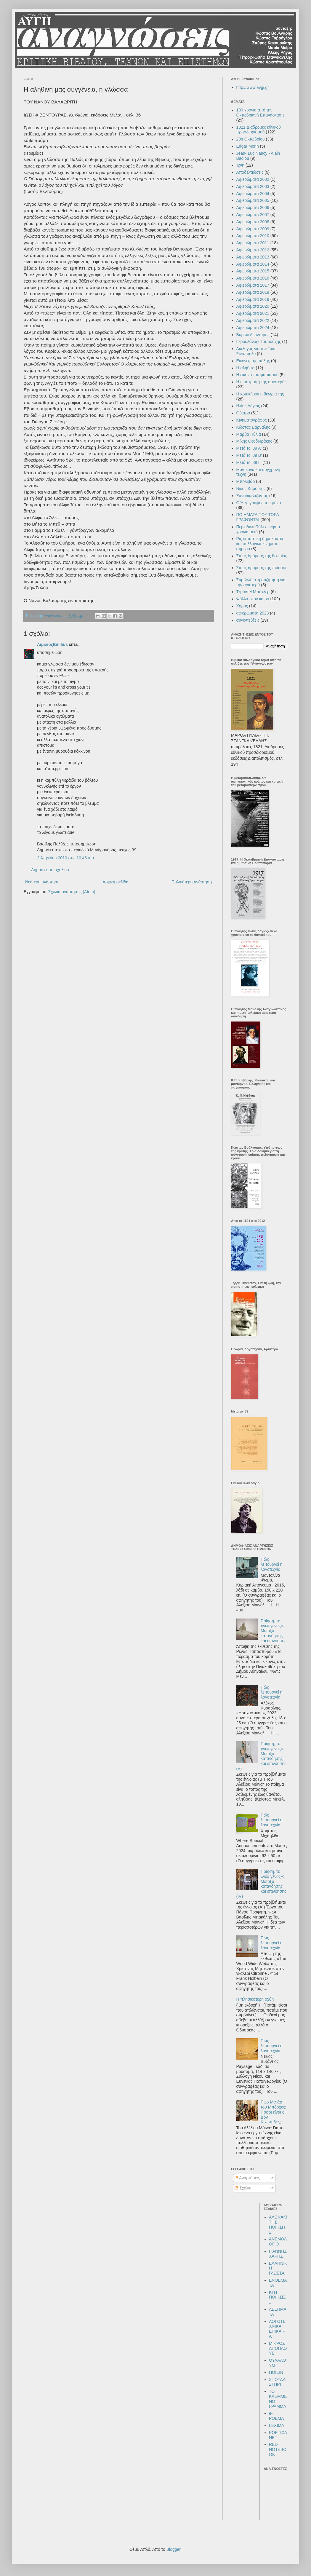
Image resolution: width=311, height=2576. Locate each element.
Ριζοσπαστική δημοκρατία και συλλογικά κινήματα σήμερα (259, 543)
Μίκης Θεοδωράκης (254, 441)
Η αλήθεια (245, 368)
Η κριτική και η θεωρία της (260, 394)
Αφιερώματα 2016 (252, 278)
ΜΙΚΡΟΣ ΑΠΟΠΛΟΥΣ (278, 2348)
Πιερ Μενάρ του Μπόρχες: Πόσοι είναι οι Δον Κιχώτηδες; (273, 2112)
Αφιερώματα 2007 (252, 214)
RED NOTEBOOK (277, 2449)
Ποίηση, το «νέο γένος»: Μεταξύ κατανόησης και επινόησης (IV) (261, 1884)
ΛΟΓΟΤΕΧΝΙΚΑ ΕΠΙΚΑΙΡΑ (277, 2329)
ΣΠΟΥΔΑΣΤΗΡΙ (277, 2382)
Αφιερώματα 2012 (252, 250)
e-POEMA (276, 2416)
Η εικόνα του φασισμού (257, 374)
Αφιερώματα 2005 (252, 200)
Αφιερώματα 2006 (252, 207)
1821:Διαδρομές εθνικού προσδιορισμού (258, 130)
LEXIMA (276, 2425)
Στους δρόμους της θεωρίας (261, 555)
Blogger (173, 2549)
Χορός (242, 606)
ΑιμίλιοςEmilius (52, 644)
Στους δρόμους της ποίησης (261, 567)
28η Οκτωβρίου (250, 139)
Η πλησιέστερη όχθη (255, 1999)
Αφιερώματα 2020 (252, 306)
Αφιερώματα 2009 (252, 228)
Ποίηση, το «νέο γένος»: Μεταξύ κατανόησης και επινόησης (273, 1631)
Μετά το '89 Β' (249, 455)
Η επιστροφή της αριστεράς (261, 381)
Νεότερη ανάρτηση (42, 882)
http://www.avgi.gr (252, 87)
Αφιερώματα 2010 (252, 235)
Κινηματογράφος (251, 420)
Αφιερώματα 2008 (252, 221)
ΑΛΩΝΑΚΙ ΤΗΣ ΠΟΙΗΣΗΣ (278, 2224)
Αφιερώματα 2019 (252, 299)
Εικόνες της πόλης (253, 360)
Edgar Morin (247, 146)
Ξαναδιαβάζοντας (252, 495)
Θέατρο (243, 413)
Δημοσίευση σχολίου (50, 869)
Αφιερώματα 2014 (252, 264)
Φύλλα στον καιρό (252, 598)
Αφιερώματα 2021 (252, 313)
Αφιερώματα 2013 (252, 257)
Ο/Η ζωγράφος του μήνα (258, 502)
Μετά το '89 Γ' (249, 462)
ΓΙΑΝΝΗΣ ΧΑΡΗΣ (278, 2254)
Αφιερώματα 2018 (252, 292)
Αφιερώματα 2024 (252, 327)
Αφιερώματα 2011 (252, 242)
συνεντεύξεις (247, 620)
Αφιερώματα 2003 (252, 186)
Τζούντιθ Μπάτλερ (253, 591)
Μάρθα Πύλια (248, 434)
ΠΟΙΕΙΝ (276, 2372)
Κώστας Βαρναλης (253, 427)
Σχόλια (243, 2188)
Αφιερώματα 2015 (252, 271)
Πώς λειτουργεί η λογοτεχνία (271, 1564)
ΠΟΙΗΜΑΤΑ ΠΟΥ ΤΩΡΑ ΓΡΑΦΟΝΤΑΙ (257, 517)
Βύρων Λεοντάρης (253, 334)
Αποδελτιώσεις (250, 172)
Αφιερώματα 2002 (252, 179)
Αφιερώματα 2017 (252, 285)
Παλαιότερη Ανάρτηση (191, 882)
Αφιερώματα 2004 (252, 193)
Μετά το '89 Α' (249, 448)
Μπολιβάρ (245, 481)
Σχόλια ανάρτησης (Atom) (71, 891)
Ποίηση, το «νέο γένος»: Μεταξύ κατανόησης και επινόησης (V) (261, 1756)
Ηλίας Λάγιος (248, 405)
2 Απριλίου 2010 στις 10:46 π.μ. (66, 858)
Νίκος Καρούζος (251, 488)
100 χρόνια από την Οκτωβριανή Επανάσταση (260, 112)
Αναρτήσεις (247, 2178)
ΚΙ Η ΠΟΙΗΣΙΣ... (278, 2297)
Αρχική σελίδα (115, 882)
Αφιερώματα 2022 (252, 320)
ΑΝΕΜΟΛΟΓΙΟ (278, 2241)
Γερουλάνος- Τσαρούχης (258, 341)
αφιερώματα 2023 (252, 613)
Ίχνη (240, 165)
